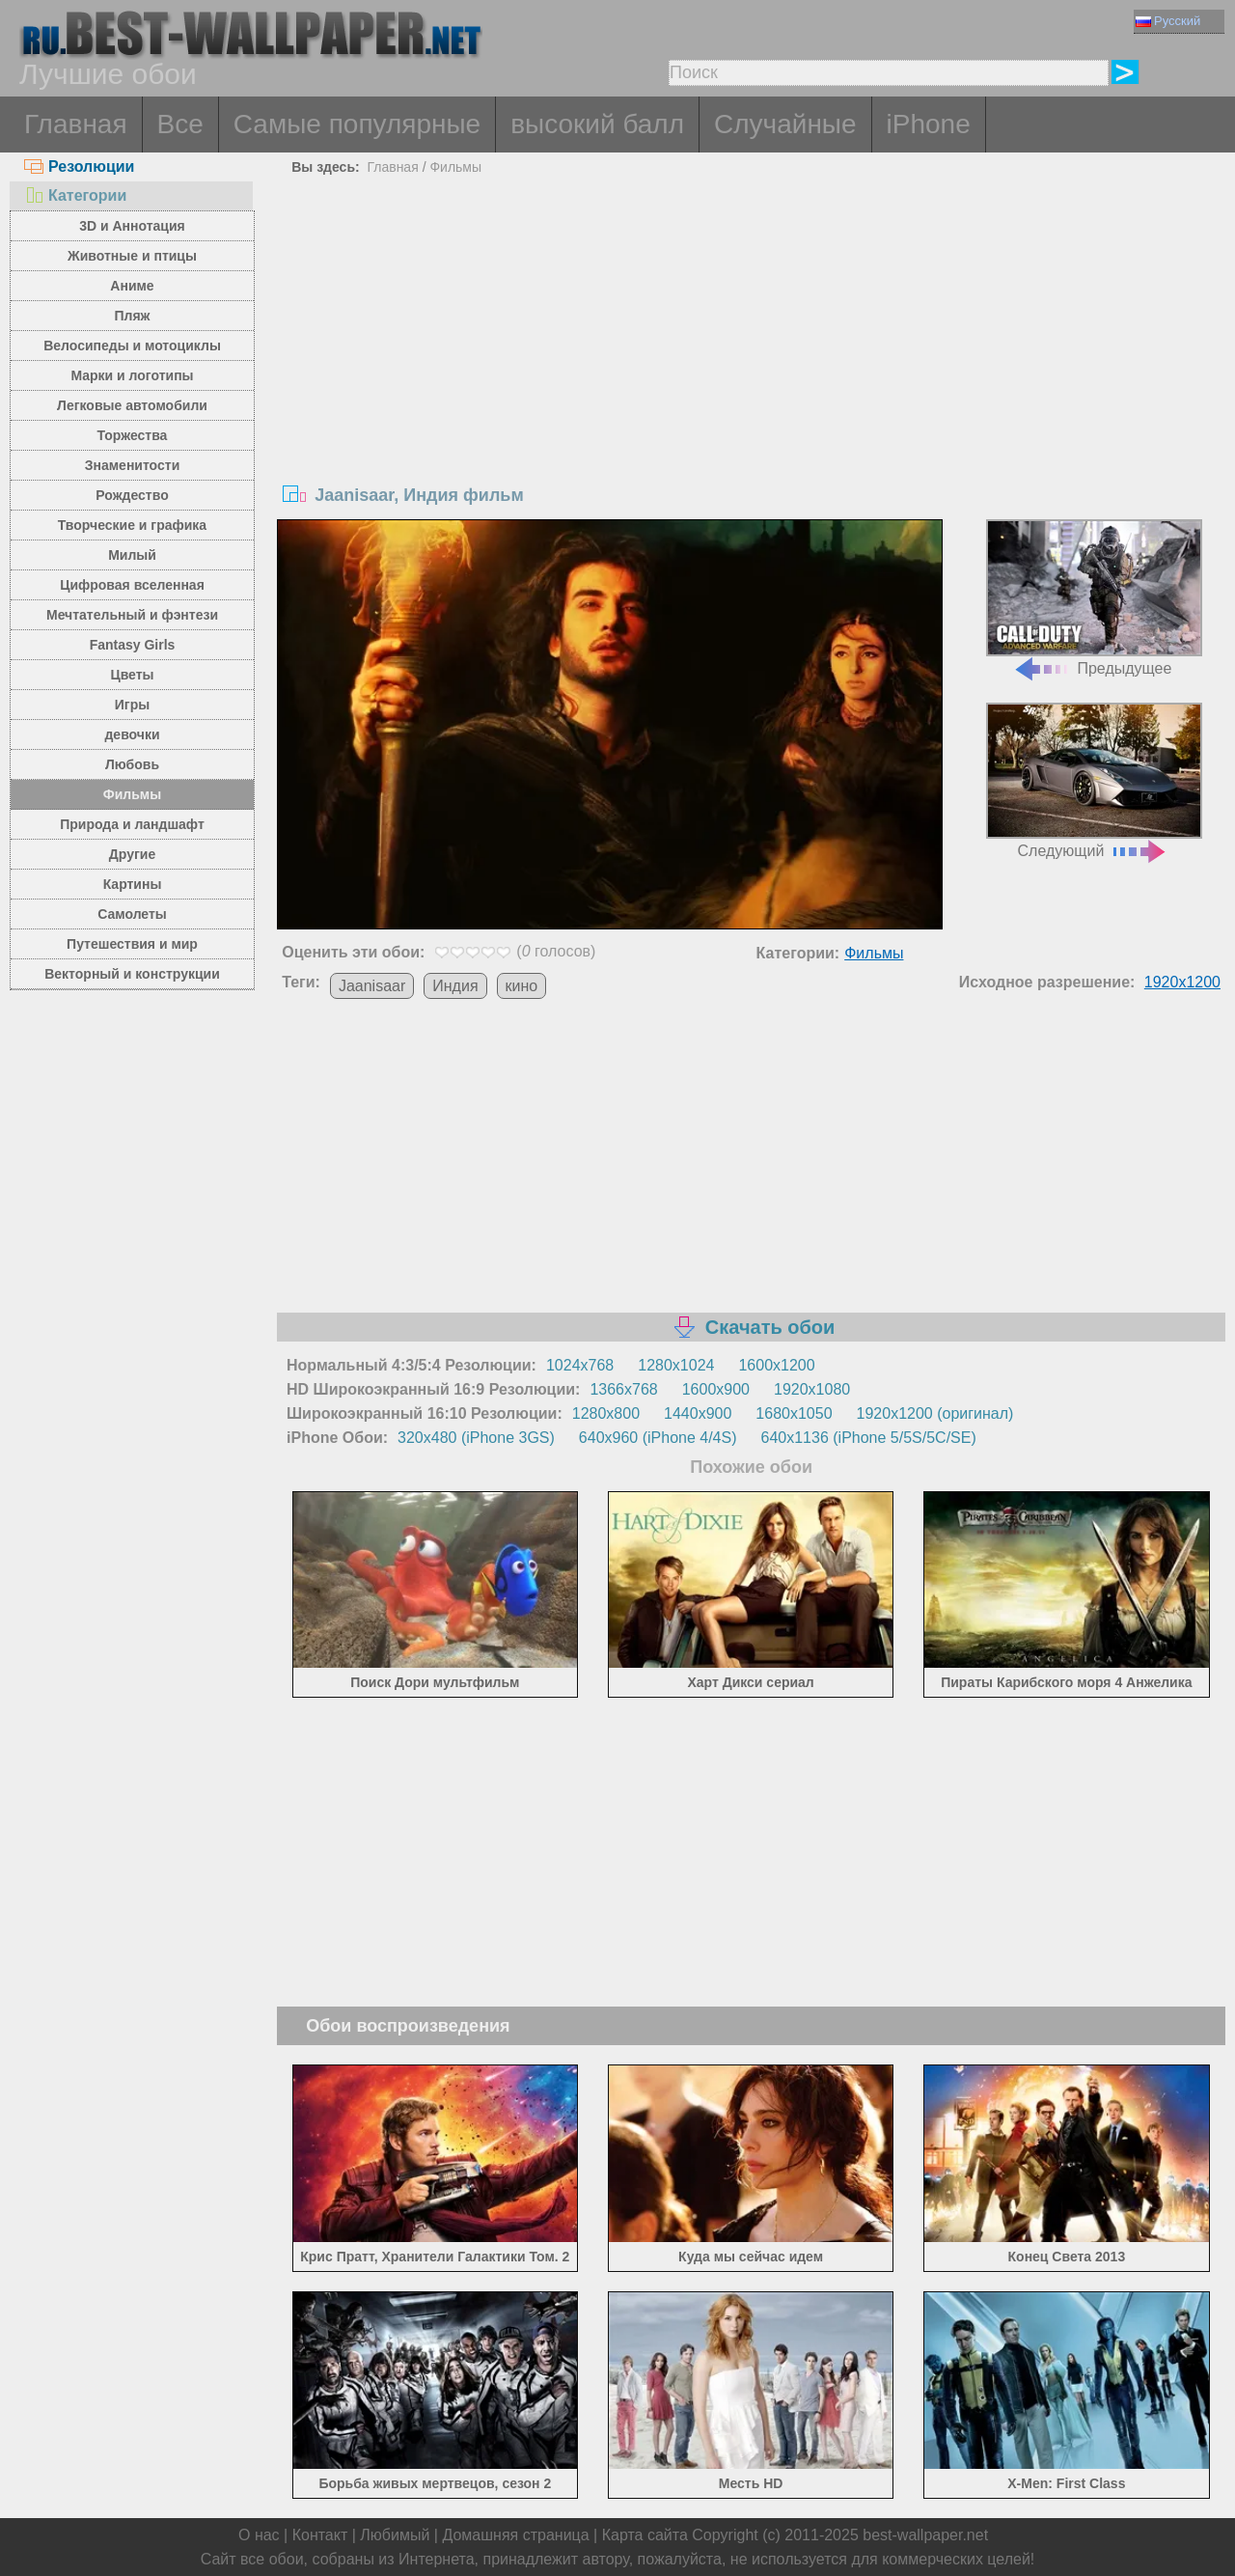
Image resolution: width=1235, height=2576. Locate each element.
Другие (132, 854)
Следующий (1094, 781)
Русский (1168, 21)
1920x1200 (1182, 982)
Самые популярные (356, 124)
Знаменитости (132, 465)
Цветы (131, 674)
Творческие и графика (132, 525)
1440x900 (697, 1413)
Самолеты (132, 914)
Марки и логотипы (131, 375)
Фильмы (132, 794)
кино (522, 986)
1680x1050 (793, 1413)
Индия (455, 986)
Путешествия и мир (132, 944)
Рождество (132, 495)
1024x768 (580, 1365)
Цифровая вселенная (132, 585)
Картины (132, 884)
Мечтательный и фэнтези (132, 615)
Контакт (320, 2535)
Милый (132, 555)
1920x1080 (812, 1389)
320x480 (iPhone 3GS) (476, 1437)
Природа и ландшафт (132, 824)
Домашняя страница (515, 2535)
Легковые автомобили (132, 405)
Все (180, 124)
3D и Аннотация (132, 226)
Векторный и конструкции (132, 974)
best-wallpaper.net (925, 2535)
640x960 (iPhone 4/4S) (658, 1437)
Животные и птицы (132, 255)
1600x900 (716, 1389)
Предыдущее (1094, 598)
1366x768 (623, 1389)
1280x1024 (676, 1365)
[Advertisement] (751, 326)
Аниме (131, 285)
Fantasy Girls (133, 644)
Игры (132, 704)
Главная (75, 124)
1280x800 (606, 1413)
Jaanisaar (372, 986)
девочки (131, 734)
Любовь (132, 764)
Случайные (785, 124)
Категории (75, 195)
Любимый (394, 2535)
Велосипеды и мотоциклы (132, 345)
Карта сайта (645, 2535)
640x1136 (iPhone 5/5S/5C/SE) (868, 1437)
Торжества (132, 435)
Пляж (132, 315)
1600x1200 (776, 1365)
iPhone (929, 124)
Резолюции (79, 166)
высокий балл (597, 124)
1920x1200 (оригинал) (935, 1413)
